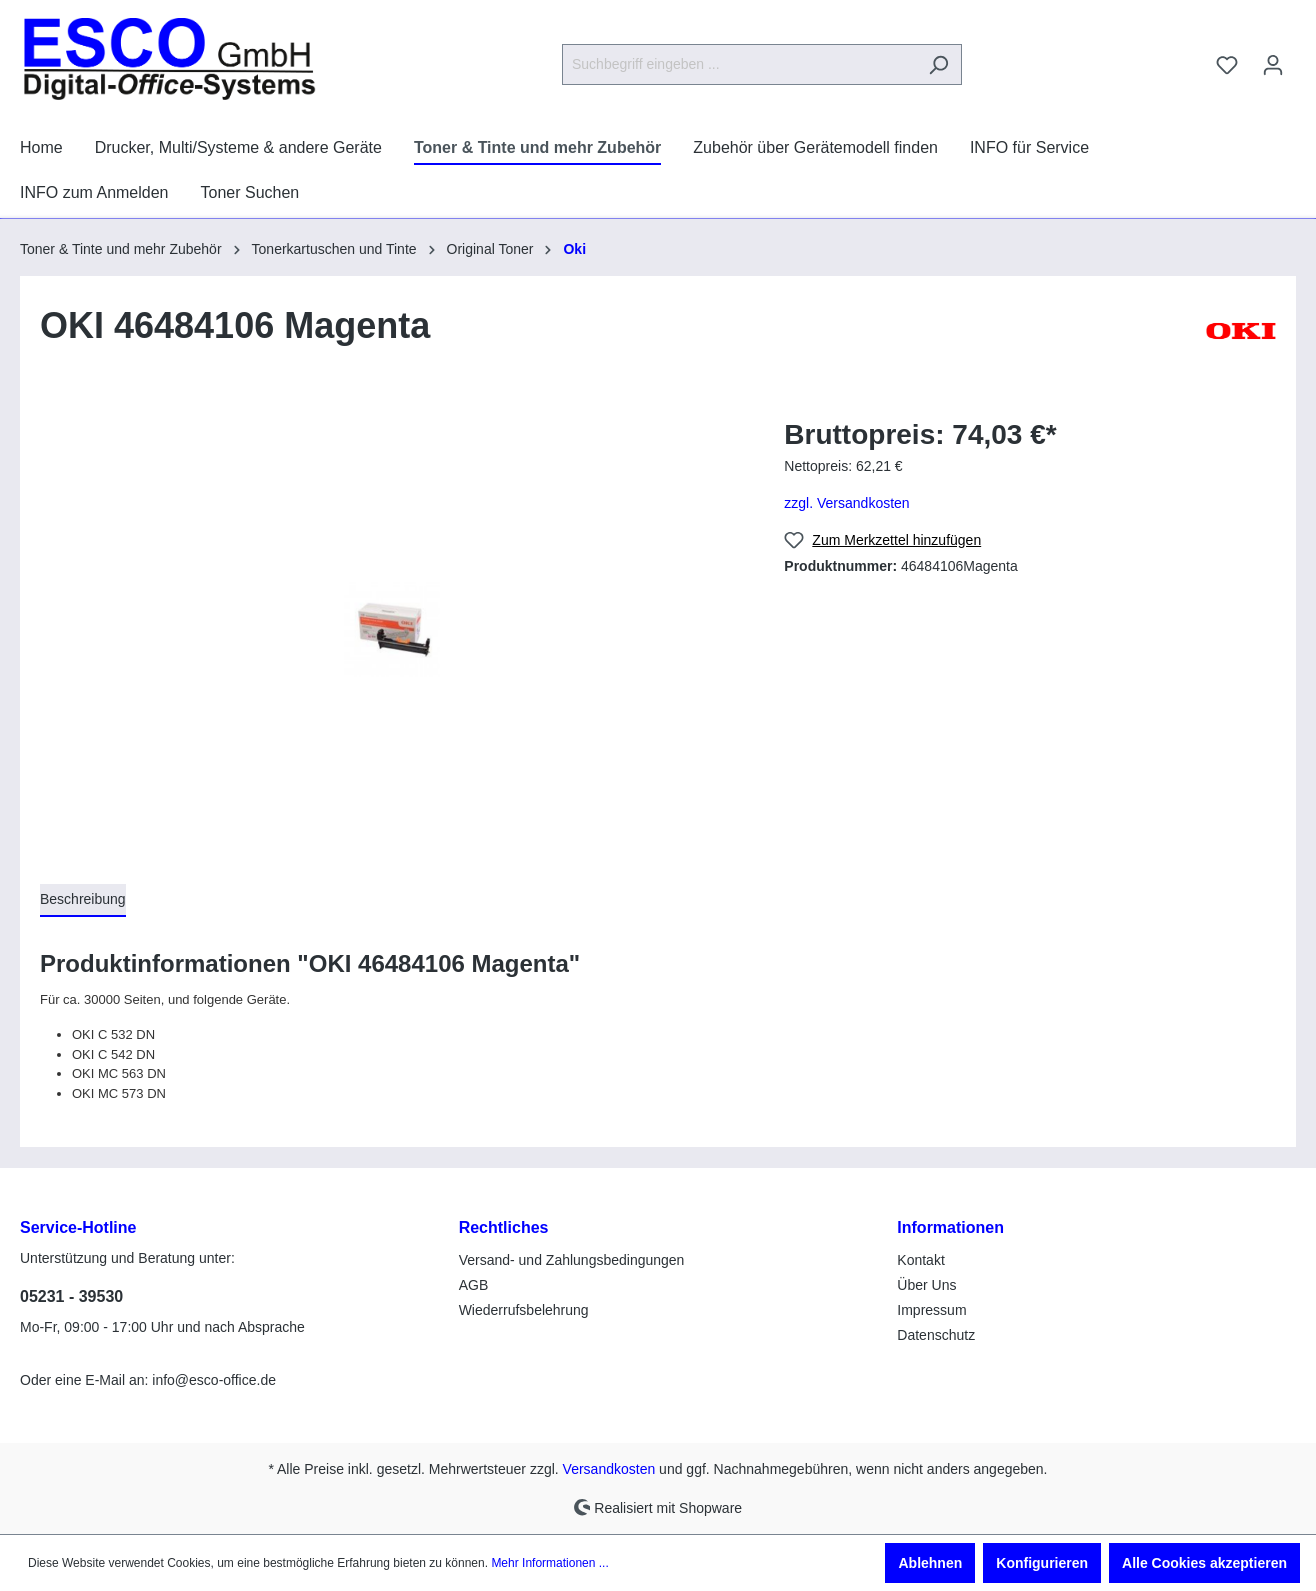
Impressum (931, 1310)
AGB (474, 1285)
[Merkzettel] (1227, 65)
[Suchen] (938, 64)
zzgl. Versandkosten (846, 503)
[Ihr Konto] (1273, 65)
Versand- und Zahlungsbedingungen (572, 1260)
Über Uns (926, 1285)
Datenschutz (936, 1335)
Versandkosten (609, 1469)
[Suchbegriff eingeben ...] (739, 64)
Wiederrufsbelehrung (524, 1310)
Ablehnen (930, 1563)
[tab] (83, 900)
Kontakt (920, 1260)
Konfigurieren (1042, 1563)
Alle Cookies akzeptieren (1204, 1563)
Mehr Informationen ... (549, 1563)
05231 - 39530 (71, 1296)
